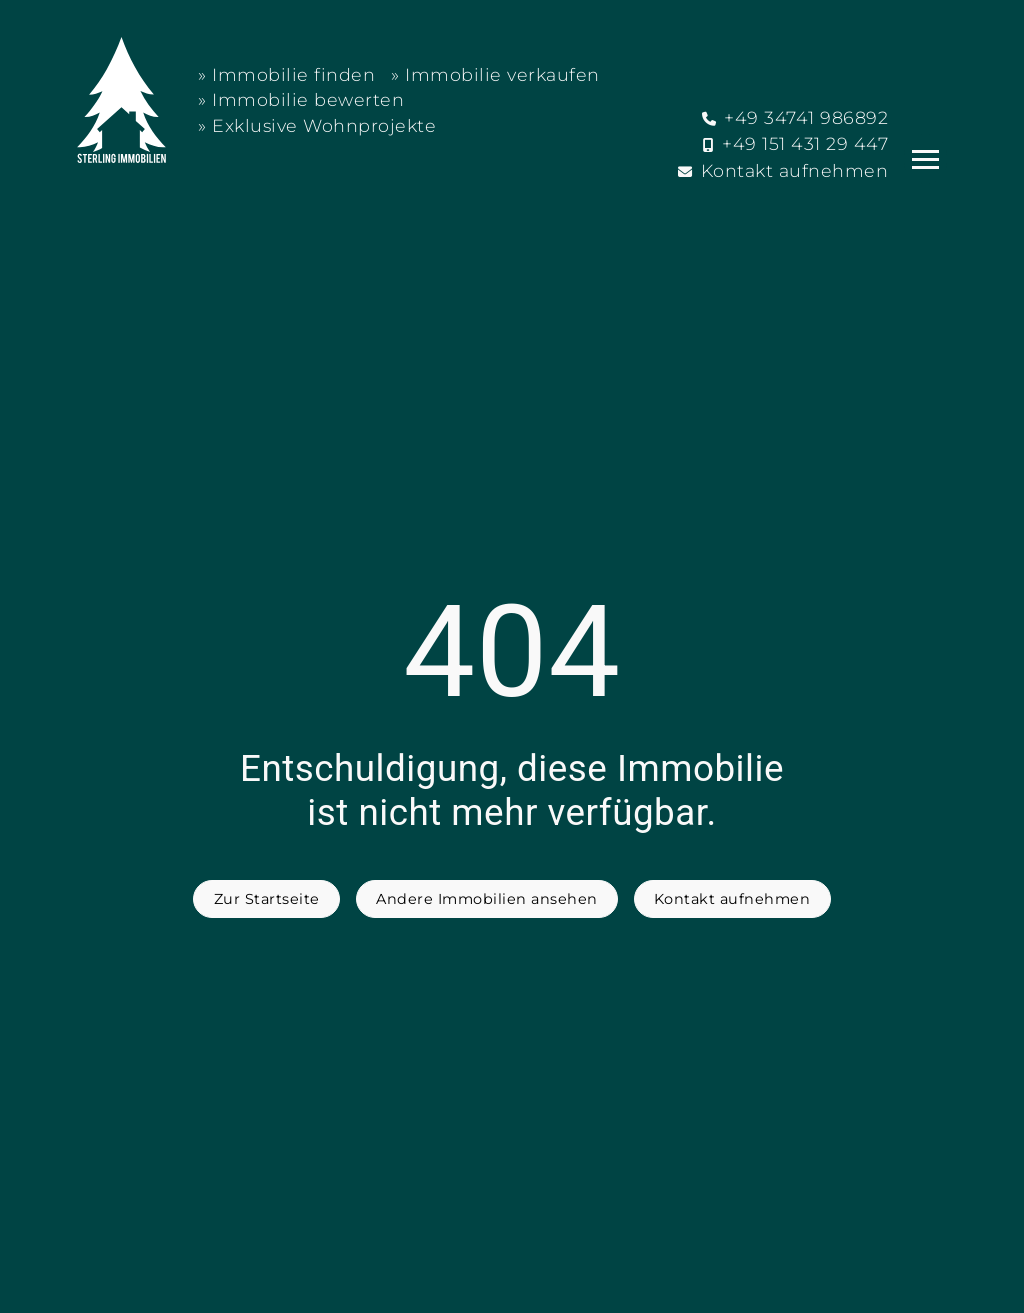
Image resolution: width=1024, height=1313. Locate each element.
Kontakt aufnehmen (732, 899)
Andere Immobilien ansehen (487, 899)
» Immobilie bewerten (301, 99)
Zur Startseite (267, 899)
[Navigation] (925, 159)
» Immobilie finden (286, 74)
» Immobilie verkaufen (495, 74)
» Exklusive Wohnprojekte (317, 125)
